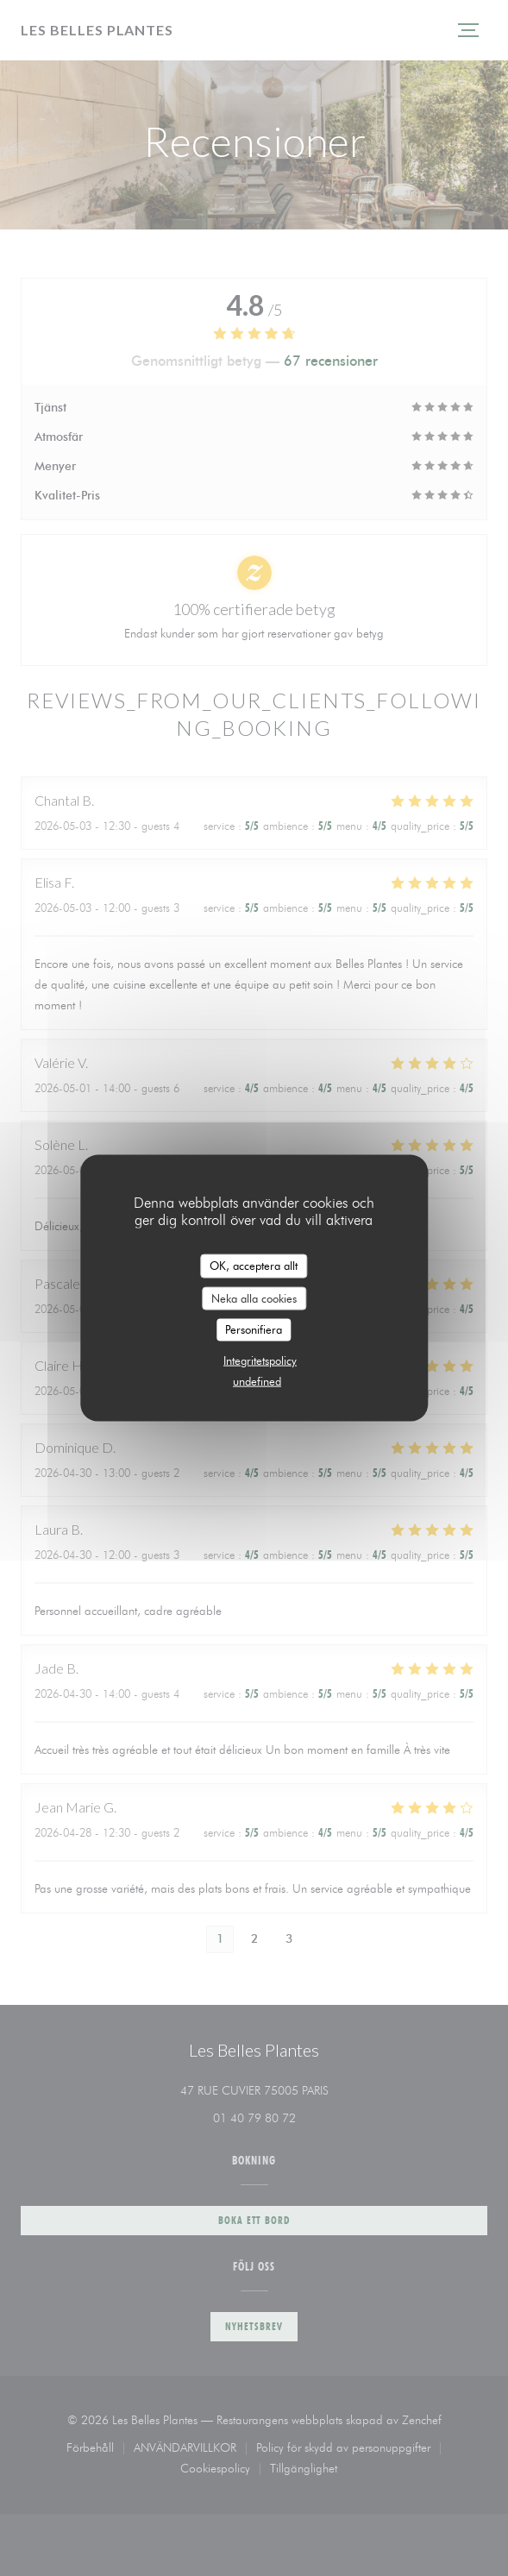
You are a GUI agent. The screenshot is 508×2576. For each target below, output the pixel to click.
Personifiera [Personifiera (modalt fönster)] (253, 1329)
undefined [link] (257, 1380)
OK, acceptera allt (254, 1265)
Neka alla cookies (254, 1297)
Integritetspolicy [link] (260, 1360)
